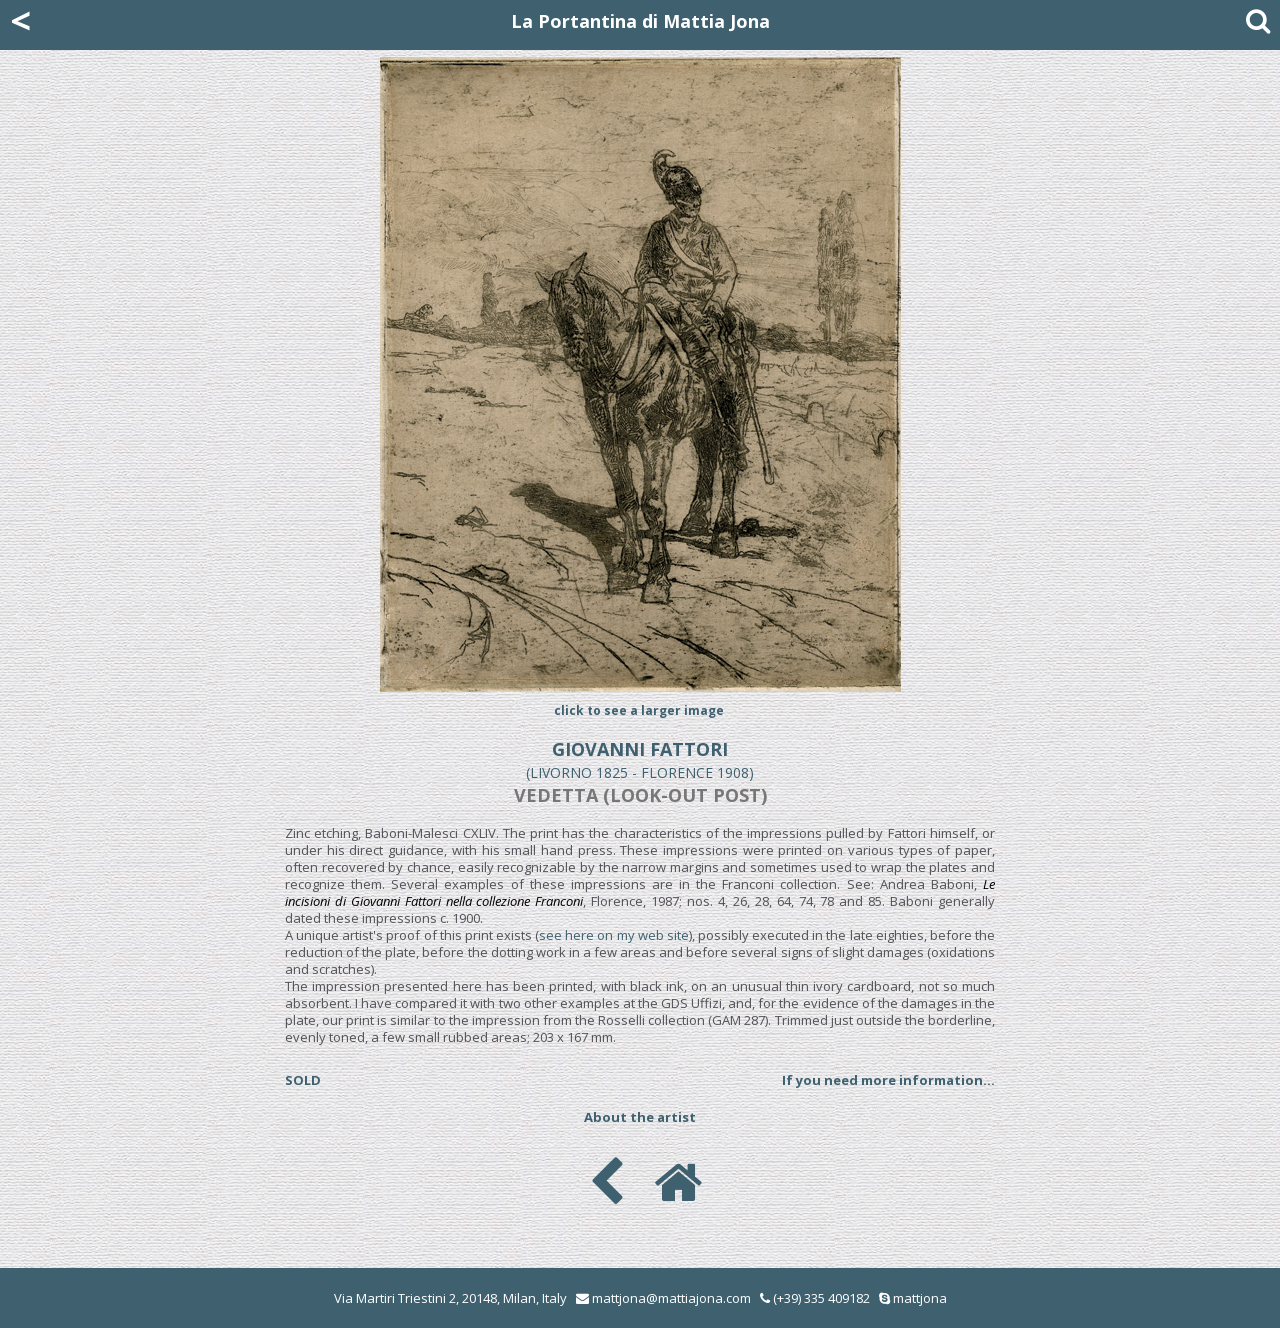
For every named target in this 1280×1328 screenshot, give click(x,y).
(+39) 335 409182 (815, 1298)
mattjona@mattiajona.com (671, 1298)
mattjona (920, 1298)
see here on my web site (614, 935)
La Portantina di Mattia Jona (640, 21)
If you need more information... (888, 1080)
